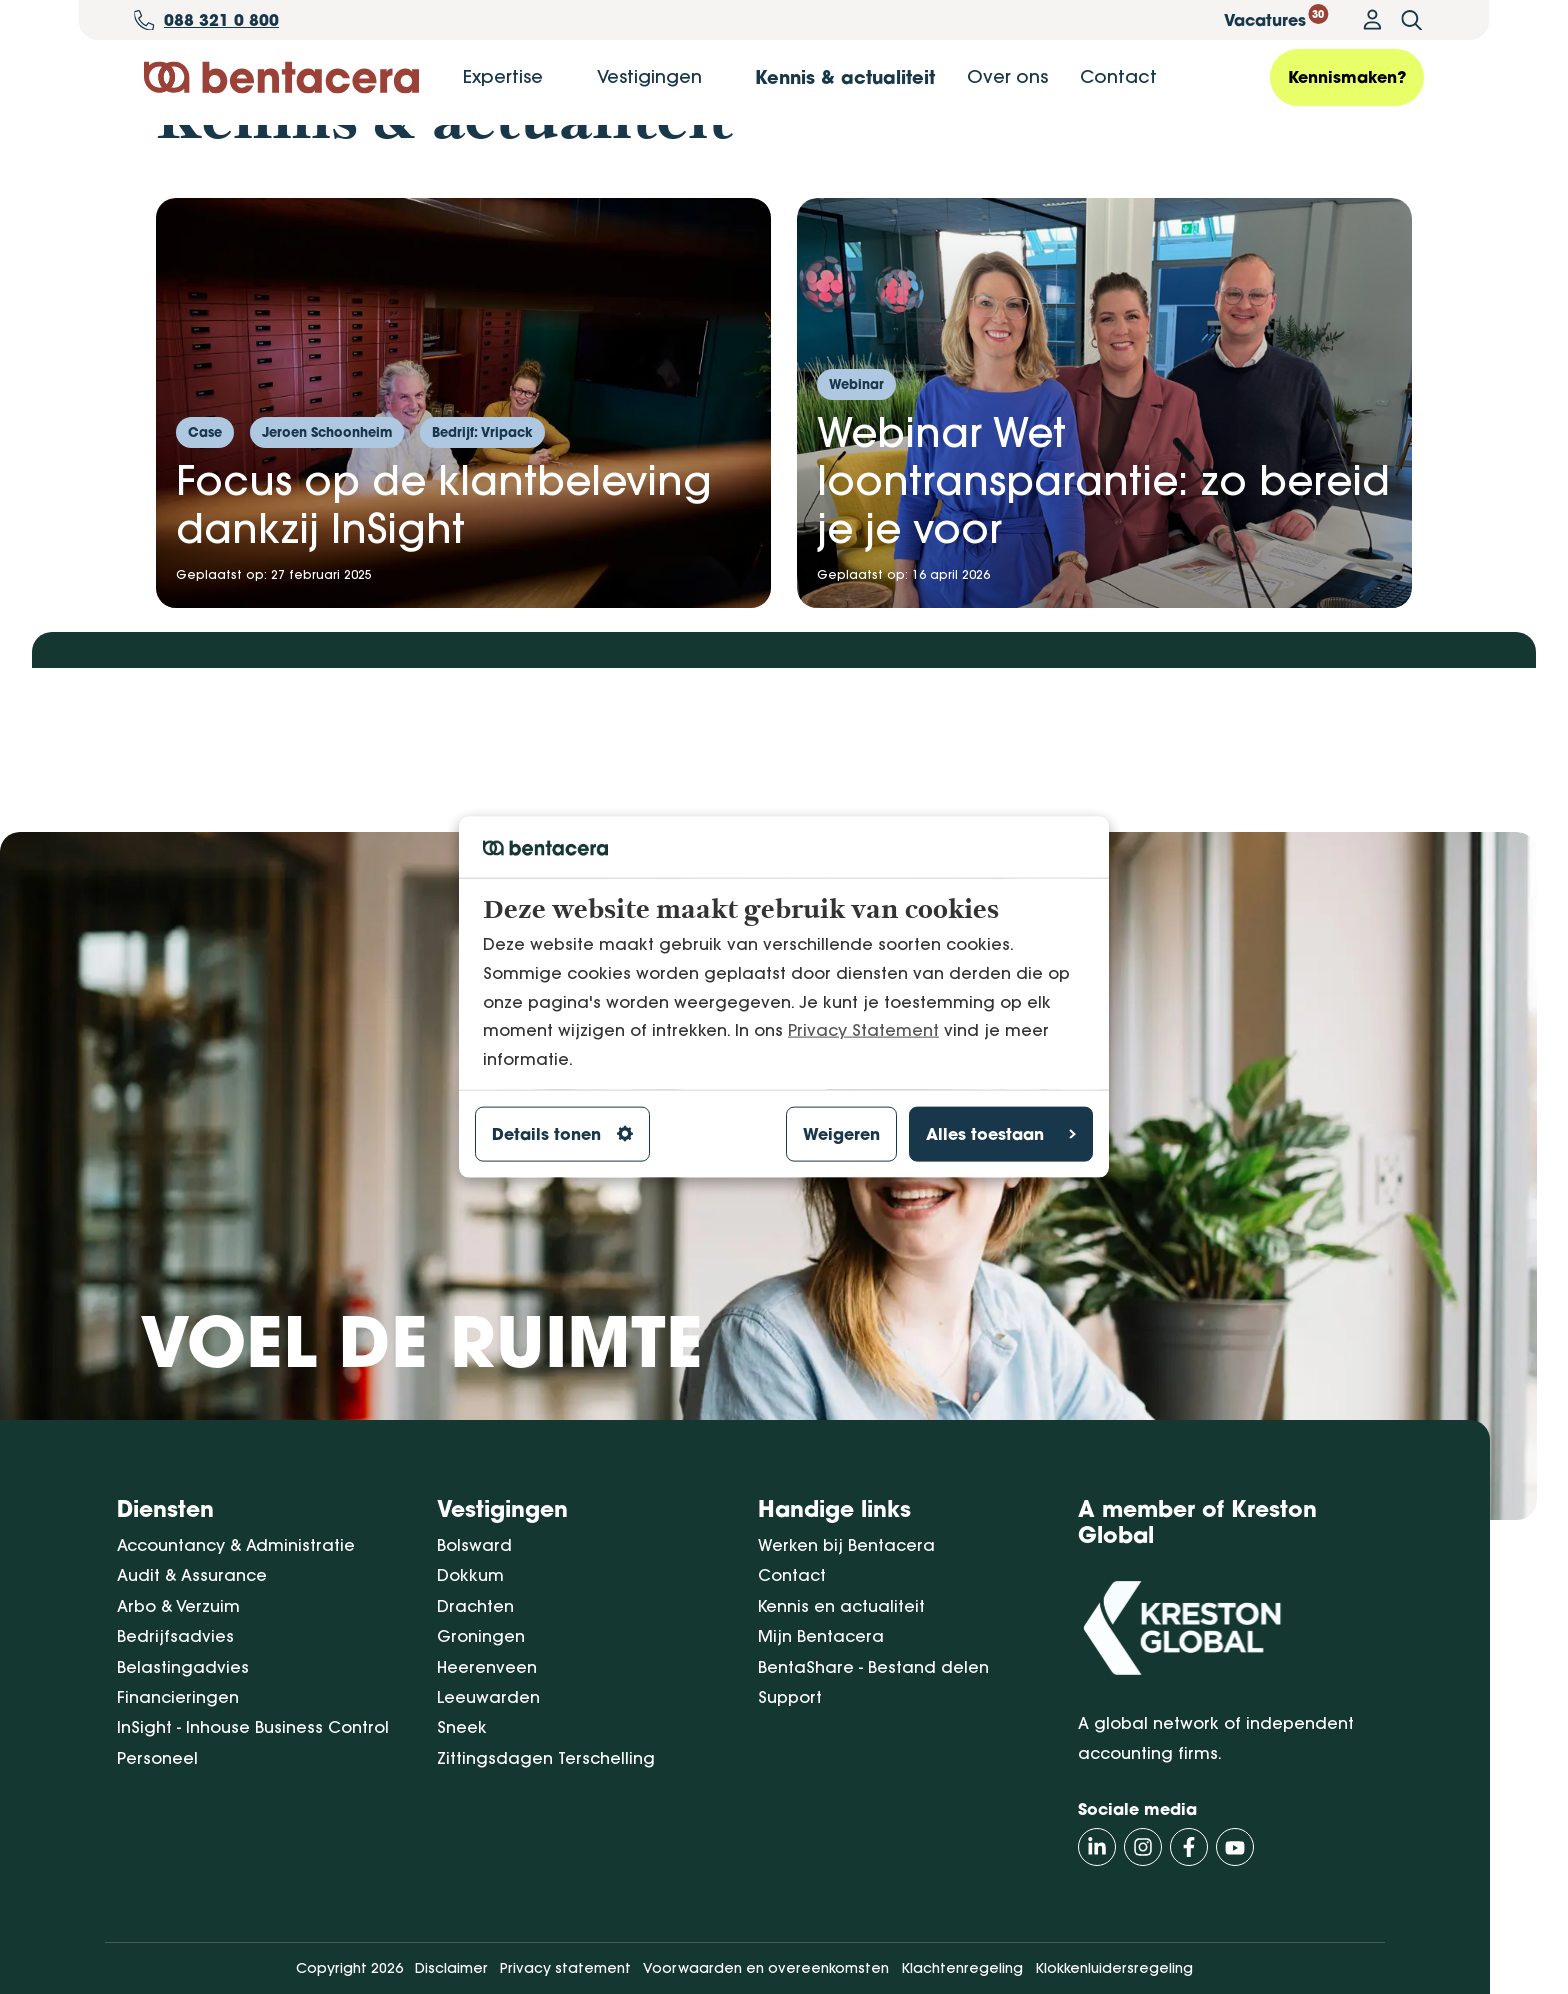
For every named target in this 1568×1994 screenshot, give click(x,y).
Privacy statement (565, 1969)
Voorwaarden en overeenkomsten (766, 1969)
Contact (1118, 76)
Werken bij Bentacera (846, 1545)
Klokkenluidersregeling (1114, 1969)
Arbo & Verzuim (178, 1606)
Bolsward (474, 1545)
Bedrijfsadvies (175, 1636)
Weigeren (841, 1134)
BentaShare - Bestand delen (873, 1667)
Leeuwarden (488, 1697)
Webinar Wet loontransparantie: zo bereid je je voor (1103, 544)
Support (790, 1697)
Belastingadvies (183, 1667)
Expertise (503, 76)
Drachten (475, 1606)
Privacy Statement (863, 1030)
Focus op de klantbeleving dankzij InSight (444, 568)
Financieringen (178, 1697)
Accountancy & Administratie (236, 1545)
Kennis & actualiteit (845, 77)
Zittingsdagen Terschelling (546, 1758)
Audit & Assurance (192, 1576)
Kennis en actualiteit (841, 1606)
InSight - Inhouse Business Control (253, 1728)
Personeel (157, 1758)
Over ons (1007, 76)
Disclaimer (451, 1969)
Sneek (462, 1728)
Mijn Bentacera (821, 1636)
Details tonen (562, 1134)
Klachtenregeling (962, 1969)
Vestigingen (649, 76)
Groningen (481, 1636)
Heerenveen (487, 1667)
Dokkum (470, 1576)
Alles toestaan (1001, 1134)
